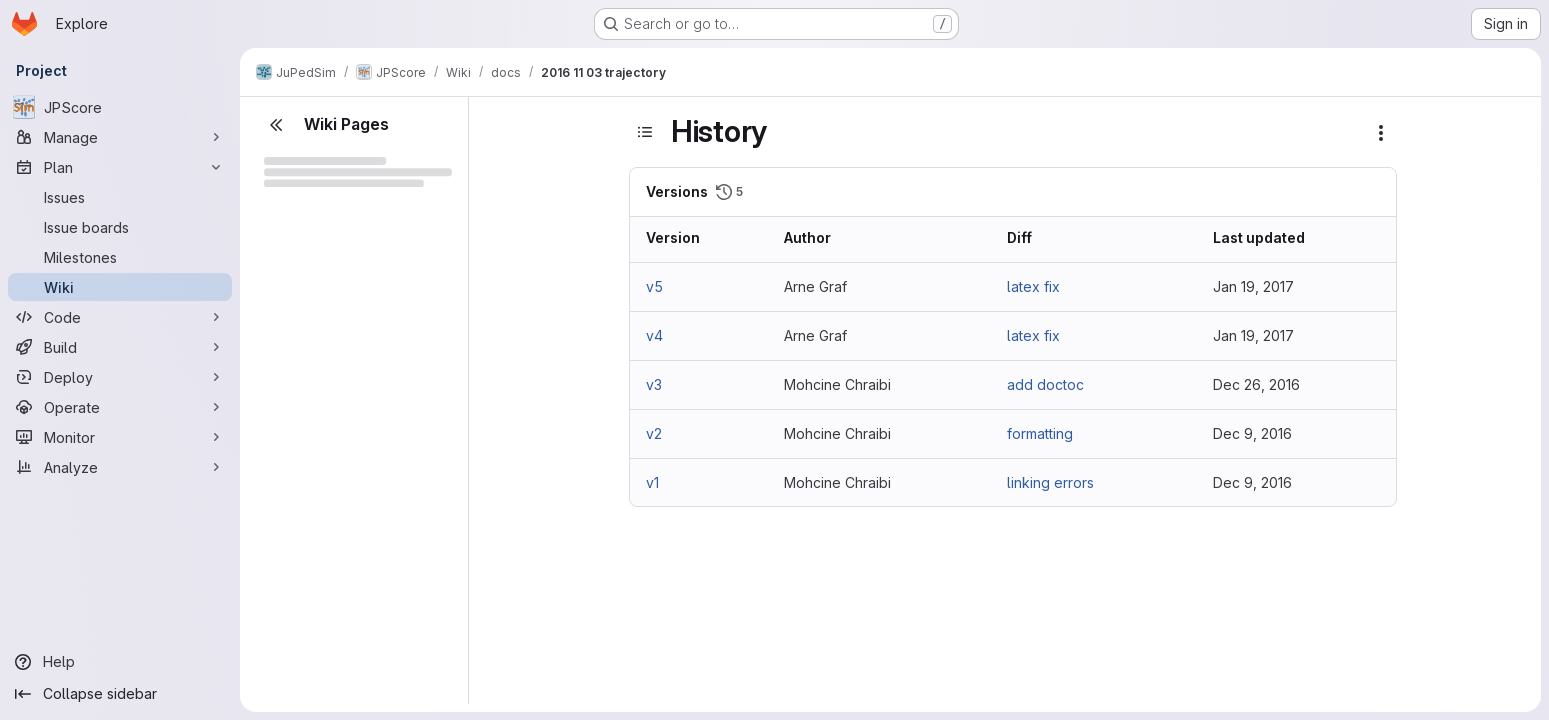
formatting (1040, 433)
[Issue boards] (120, 227)
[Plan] (120, 167)
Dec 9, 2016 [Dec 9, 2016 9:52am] (1252, 433)
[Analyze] (120, 467)
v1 (652, 482)
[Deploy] (120, 377)
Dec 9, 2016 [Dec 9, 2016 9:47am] (1252, 482)
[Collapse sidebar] (120, 694)
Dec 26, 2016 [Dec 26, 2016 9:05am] (1256, 384)
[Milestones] (120, 257)
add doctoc (1045, 384)
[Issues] (120, 197)
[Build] (120, 347)
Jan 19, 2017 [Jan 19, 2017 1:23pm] (1253, 286)
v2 (654, 433)
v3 (654, 384)
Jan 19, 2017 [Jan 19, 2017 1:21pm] (1253, 335)
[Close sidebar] (276, 125)
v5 (654, 286)
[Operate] (120, 407)
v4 (654, 335)
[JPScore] (120, 107)
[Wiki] (120, 287)
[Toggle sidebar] (645, 132)
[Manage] (120, 137)
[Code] (120, 317)
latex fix (1033, 286)
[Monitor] (120, 437)
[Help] (120, 662)
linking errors (1050, 482)
